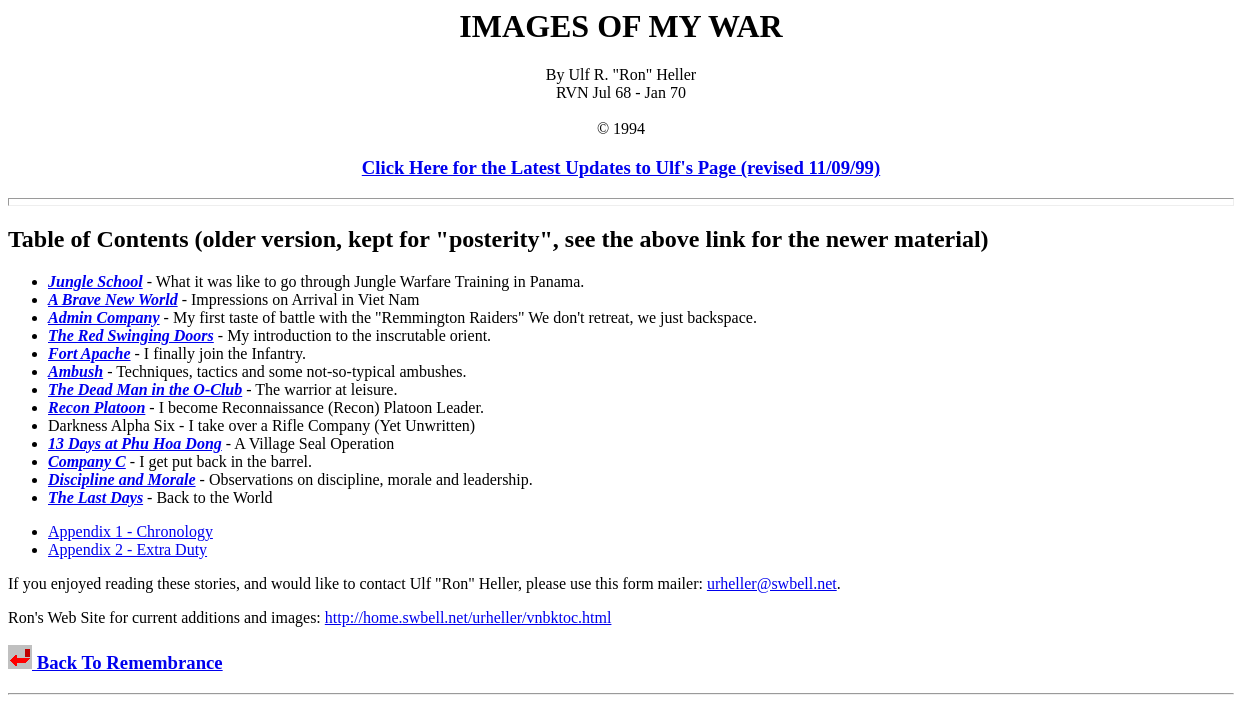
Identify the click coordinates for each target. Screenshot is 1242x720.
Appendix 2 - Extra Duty (127, 549)
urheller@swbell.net (772, 583)
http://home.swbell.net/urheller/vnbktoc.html (468, 617)
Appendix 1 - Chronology (130, 531)
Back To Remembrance (127, 662)
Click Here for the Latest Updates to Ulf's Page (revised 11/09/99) (621, 167)
